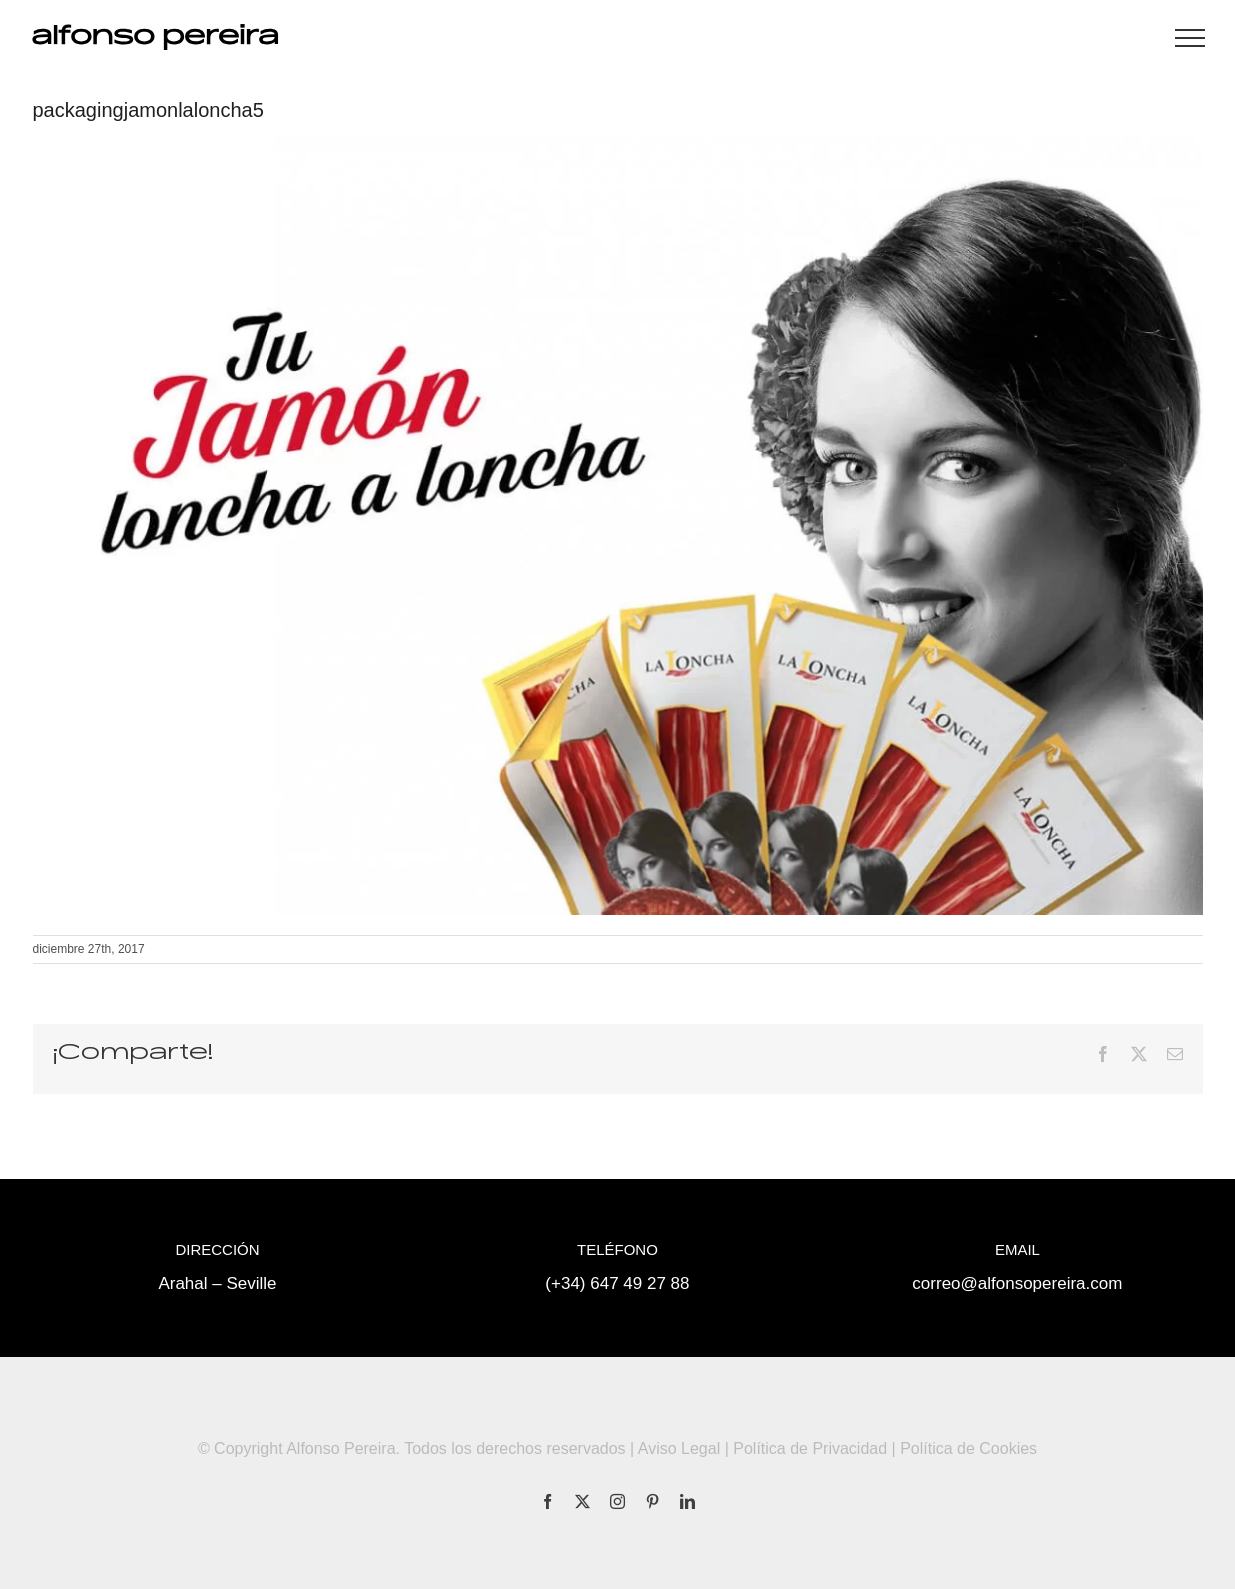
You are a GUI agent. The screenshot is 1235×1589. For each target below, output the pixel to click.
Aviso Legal (679, 1448)
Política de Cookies (968, 1448)
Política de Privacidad (810, 1448)
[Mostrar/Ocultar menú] (1190, 38)
